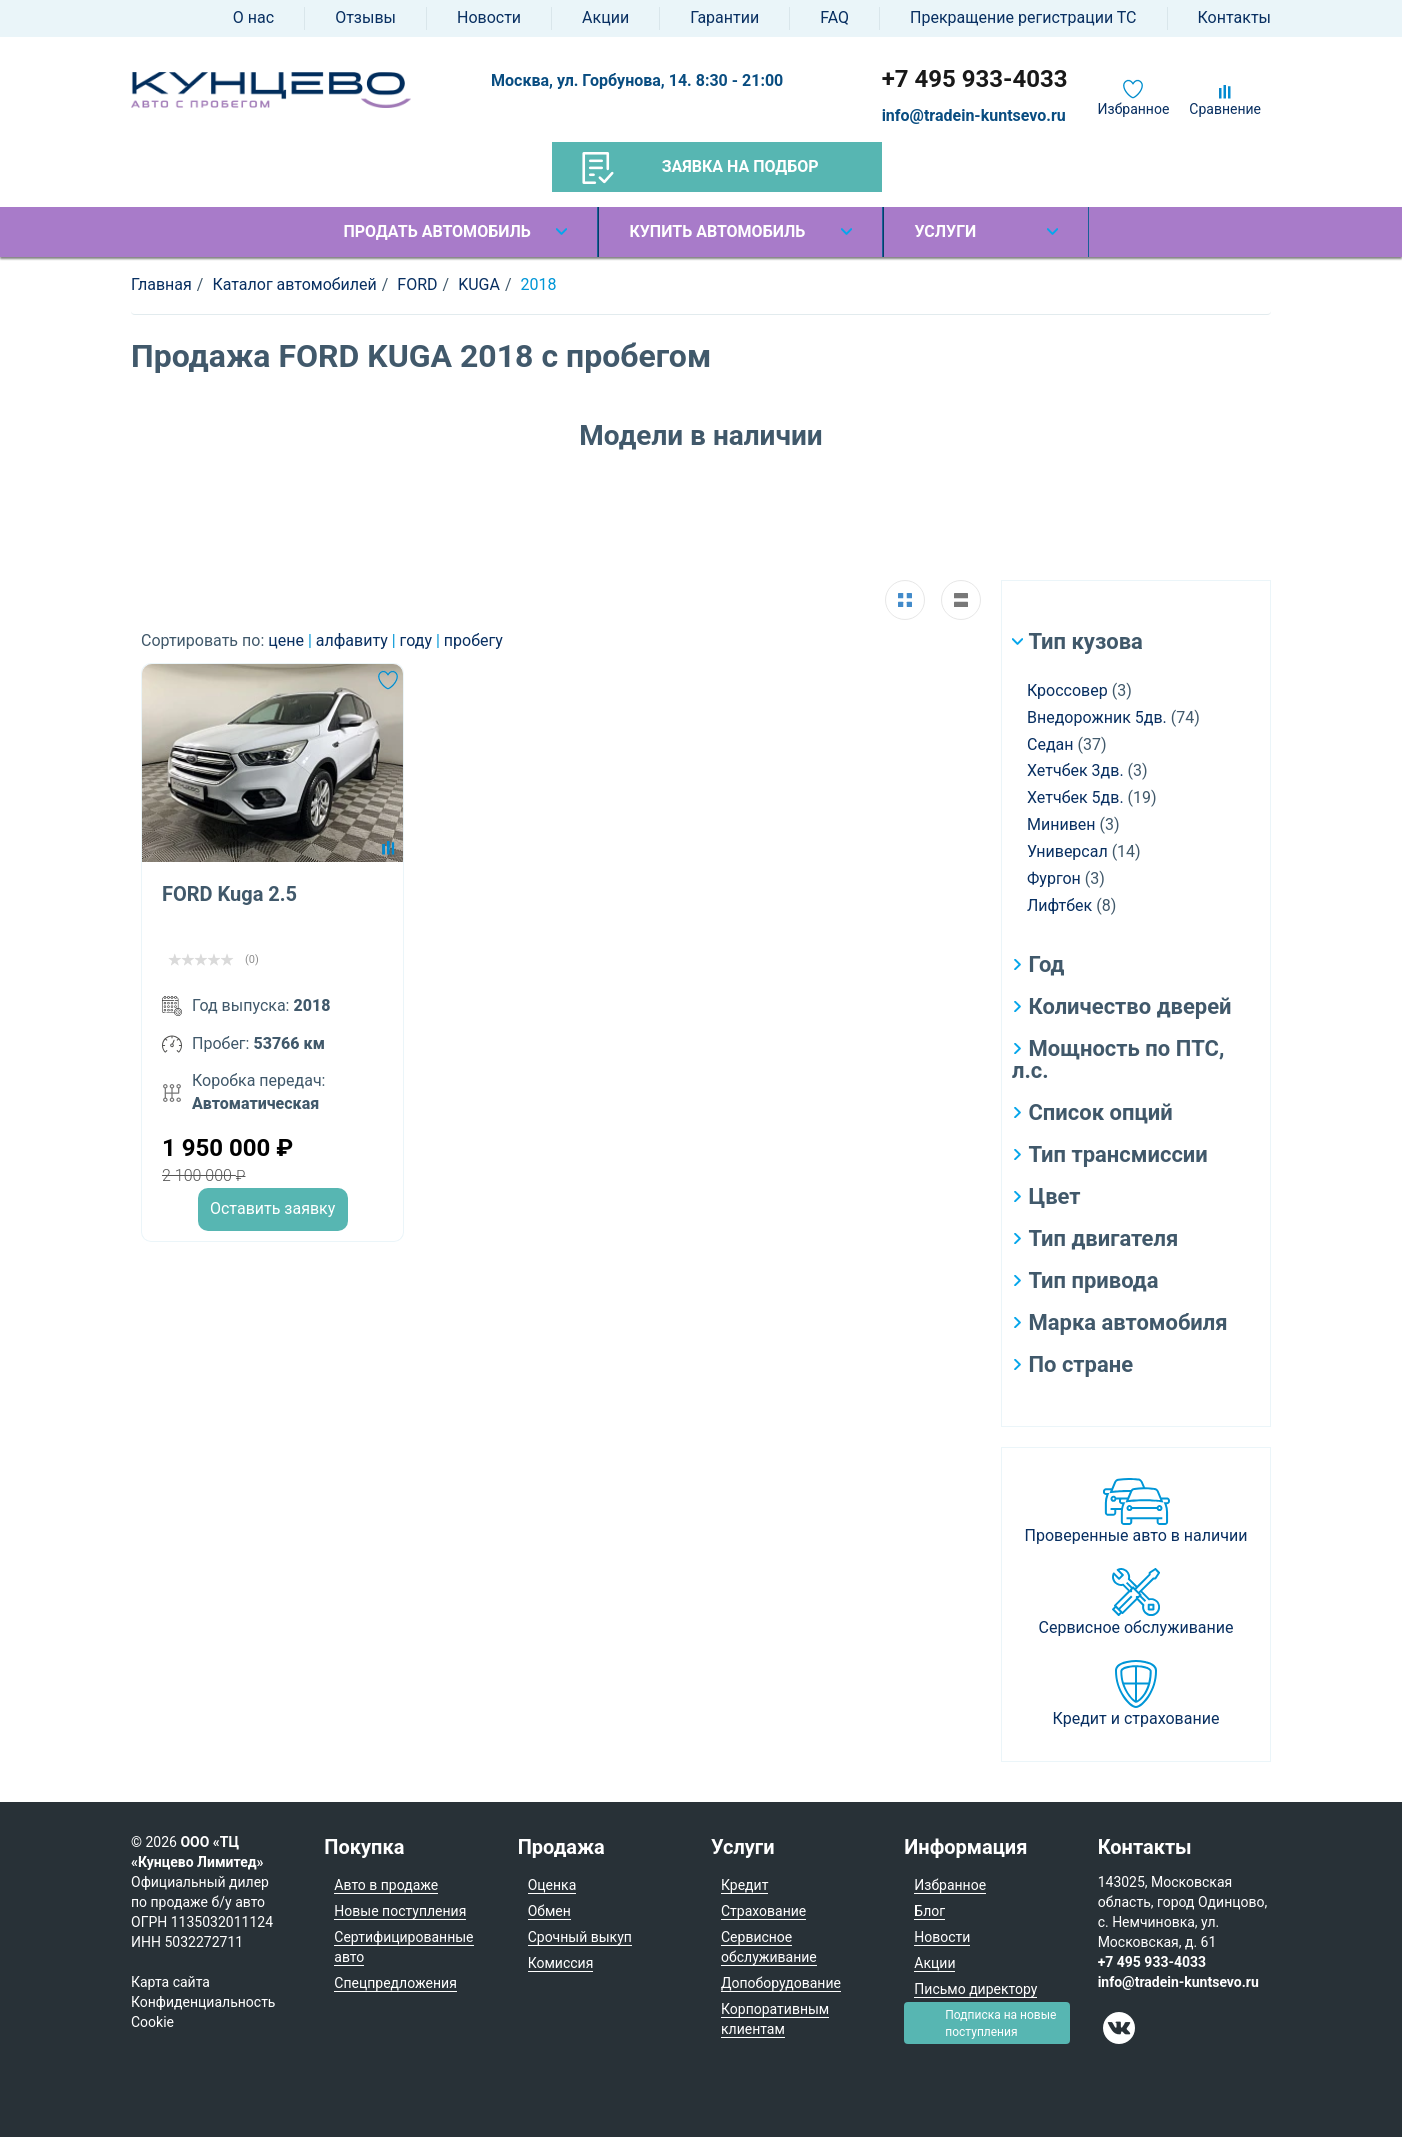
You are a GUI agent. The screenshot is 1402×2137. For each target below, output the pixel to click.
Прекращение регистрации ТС (1023, 17)
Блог (929, 1911)
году (418, 640)
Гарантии (724, 17)
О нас (253, 17)
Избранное (1134, 109)
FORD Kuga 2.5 (229, 894)
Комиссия (561, 1963)
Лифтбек (1059, 905)
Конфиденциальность (203, 2002)
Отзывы (365, 17)
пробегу (473, 640)
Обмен (549, 1911)
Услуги (945, 231)
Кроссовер (1067, 690)
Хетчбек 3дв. (1075, 770)
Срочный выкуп (580, 1937)
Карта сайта (170, 1982)
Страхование (763, 1911)
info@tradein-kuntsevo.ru (974, 115)
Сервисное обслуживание (1136, 1627)
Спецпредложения (395, 1983)
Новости (489, 17)
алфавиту (354, 640)
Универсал (1067, 851)
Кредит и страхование (1136, 1718)
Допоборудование (781, 1983)
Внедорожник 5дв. (1097, 717)
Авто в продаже (386, 1885)
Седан (1050, 744)
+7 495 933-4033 (975, 79)
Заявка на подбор (700, 168)
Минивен (1061, 824)
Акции (605, 17)
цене (288, 640)
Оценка (552, 1885)
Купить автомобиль (717, 231)
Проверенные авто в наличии (1136, 1535)
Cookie (152, 2022)
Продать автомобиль (436, 231)
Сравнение (1225, 109)
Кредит (744, 1885)
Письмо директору (975, 1989)
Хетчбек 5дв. (1075, 797)
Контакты (1234, 17)
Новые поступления (400, 1911)
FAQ (834, 17)
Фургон (1054, 878)
